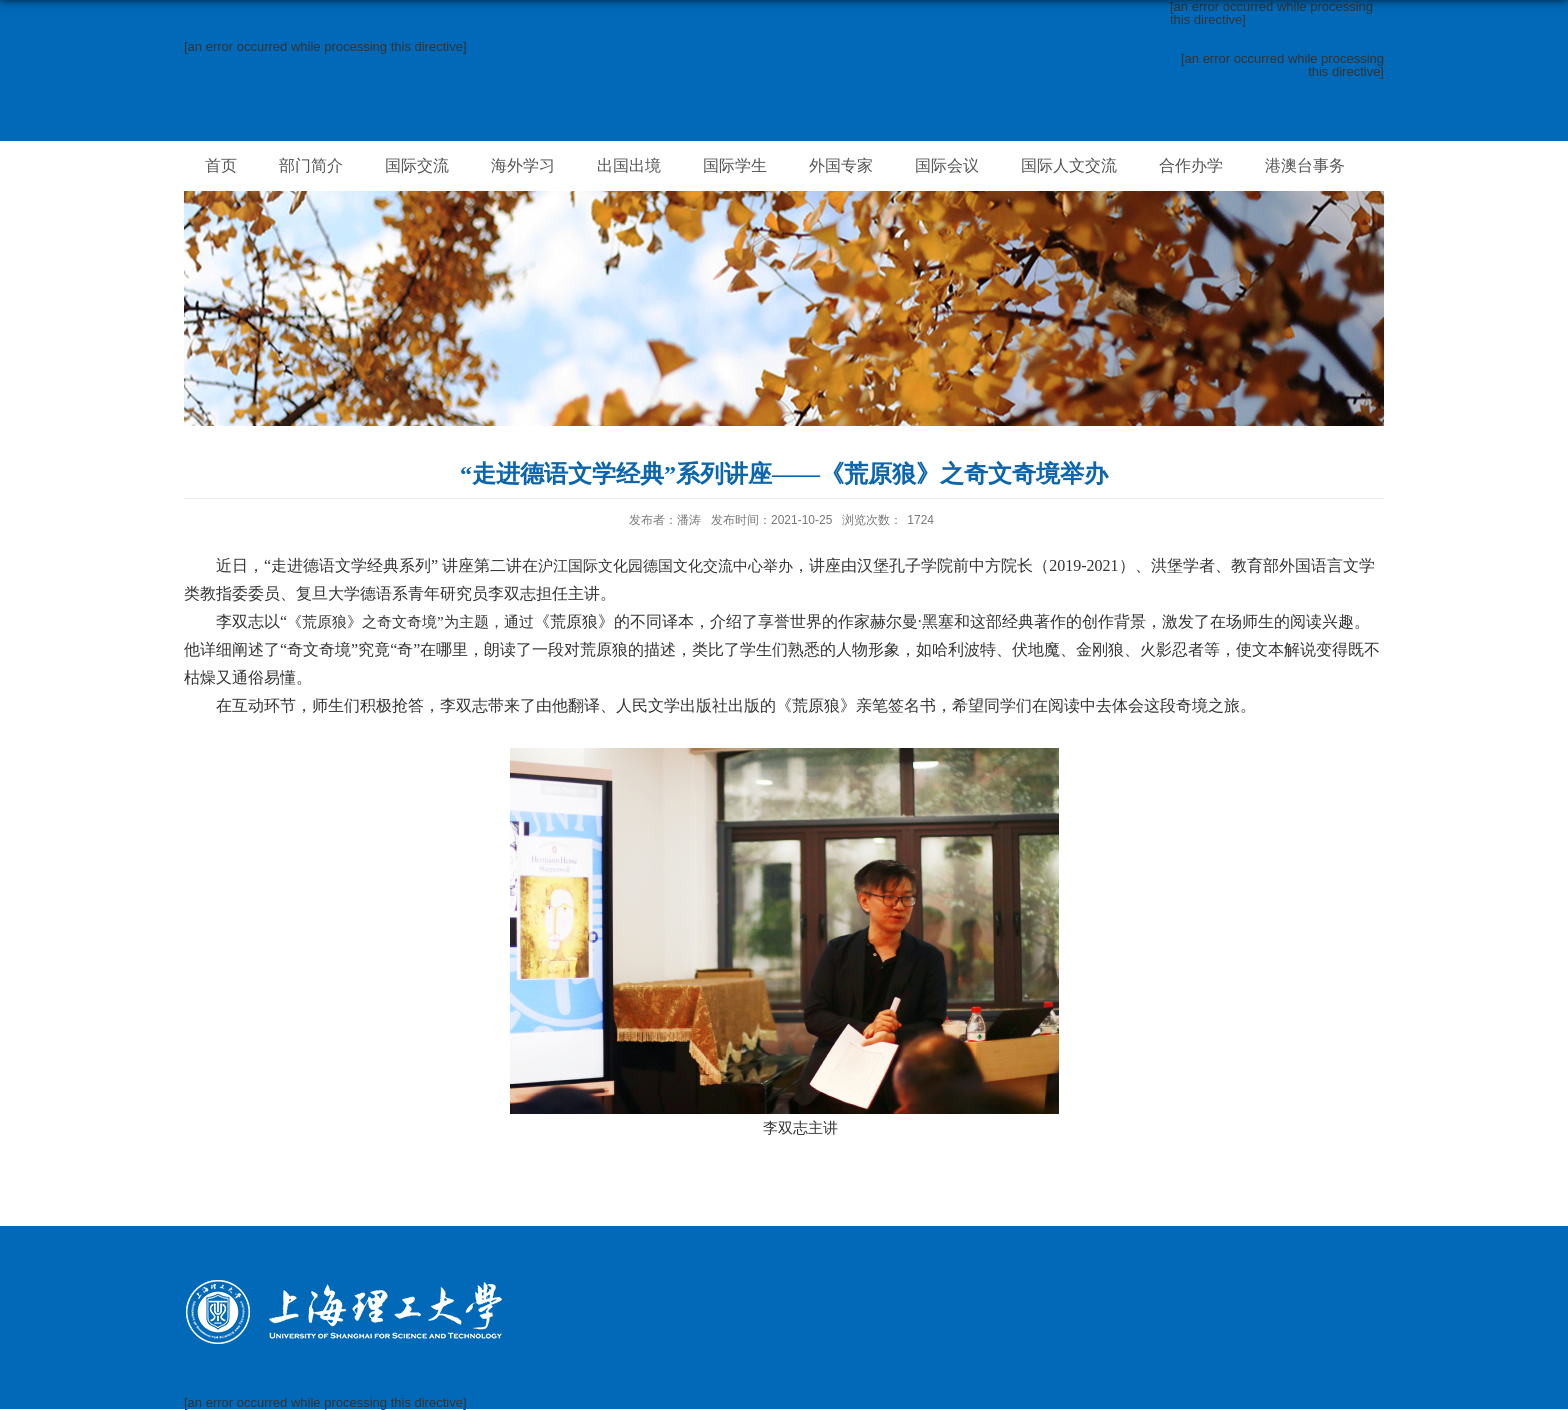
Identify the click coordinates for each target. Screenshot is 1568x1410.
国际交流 (417, 165)
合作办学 (1191, 165)
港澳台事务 (1305, 165)
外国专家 (841, 165)
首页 (221, 165)
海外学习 (523, 165)
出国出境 (629, 165)
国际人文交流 (1069, 165)
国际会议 (947, 165)
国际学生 (735, 165)
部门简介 (311, 165)
